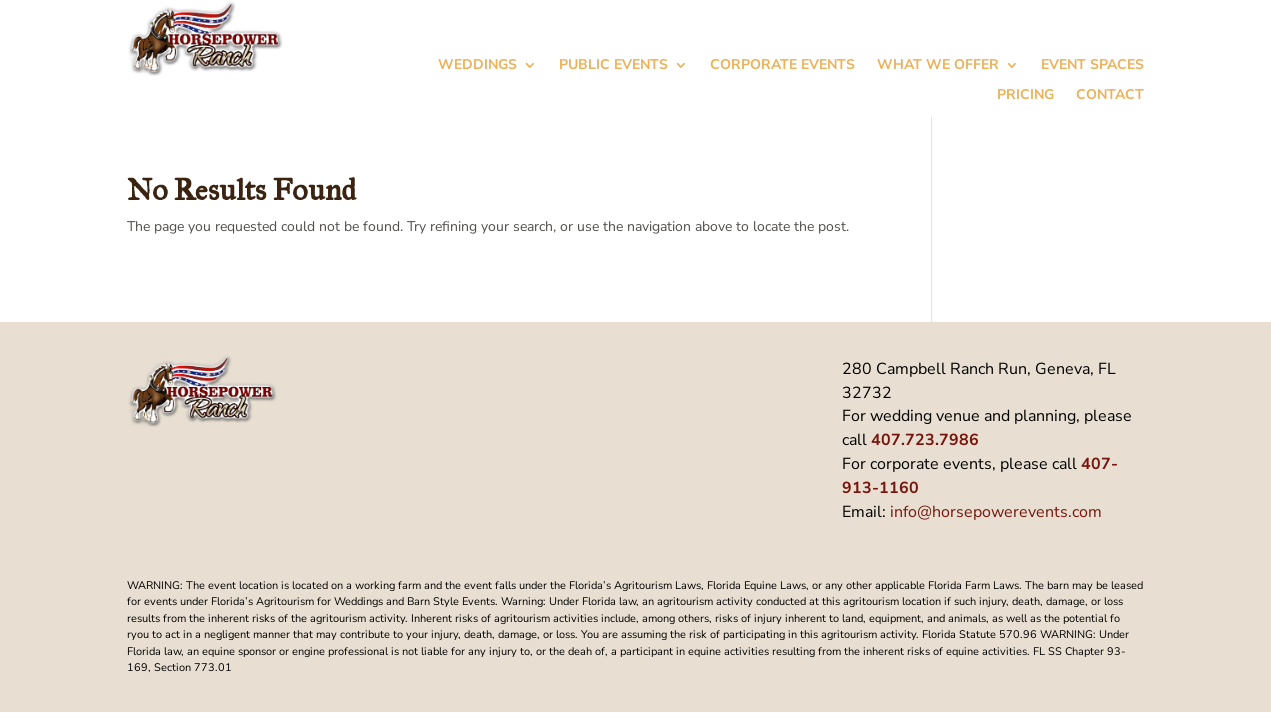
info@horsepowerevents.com (996, 512)
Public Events (613, 66)
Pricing (1025, 96)
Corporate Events (782, 66)
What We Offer (938, 66)
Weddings (477, 66)
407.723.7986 (925, 440)
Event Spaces (1092, 66)
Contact (1110, 96)
